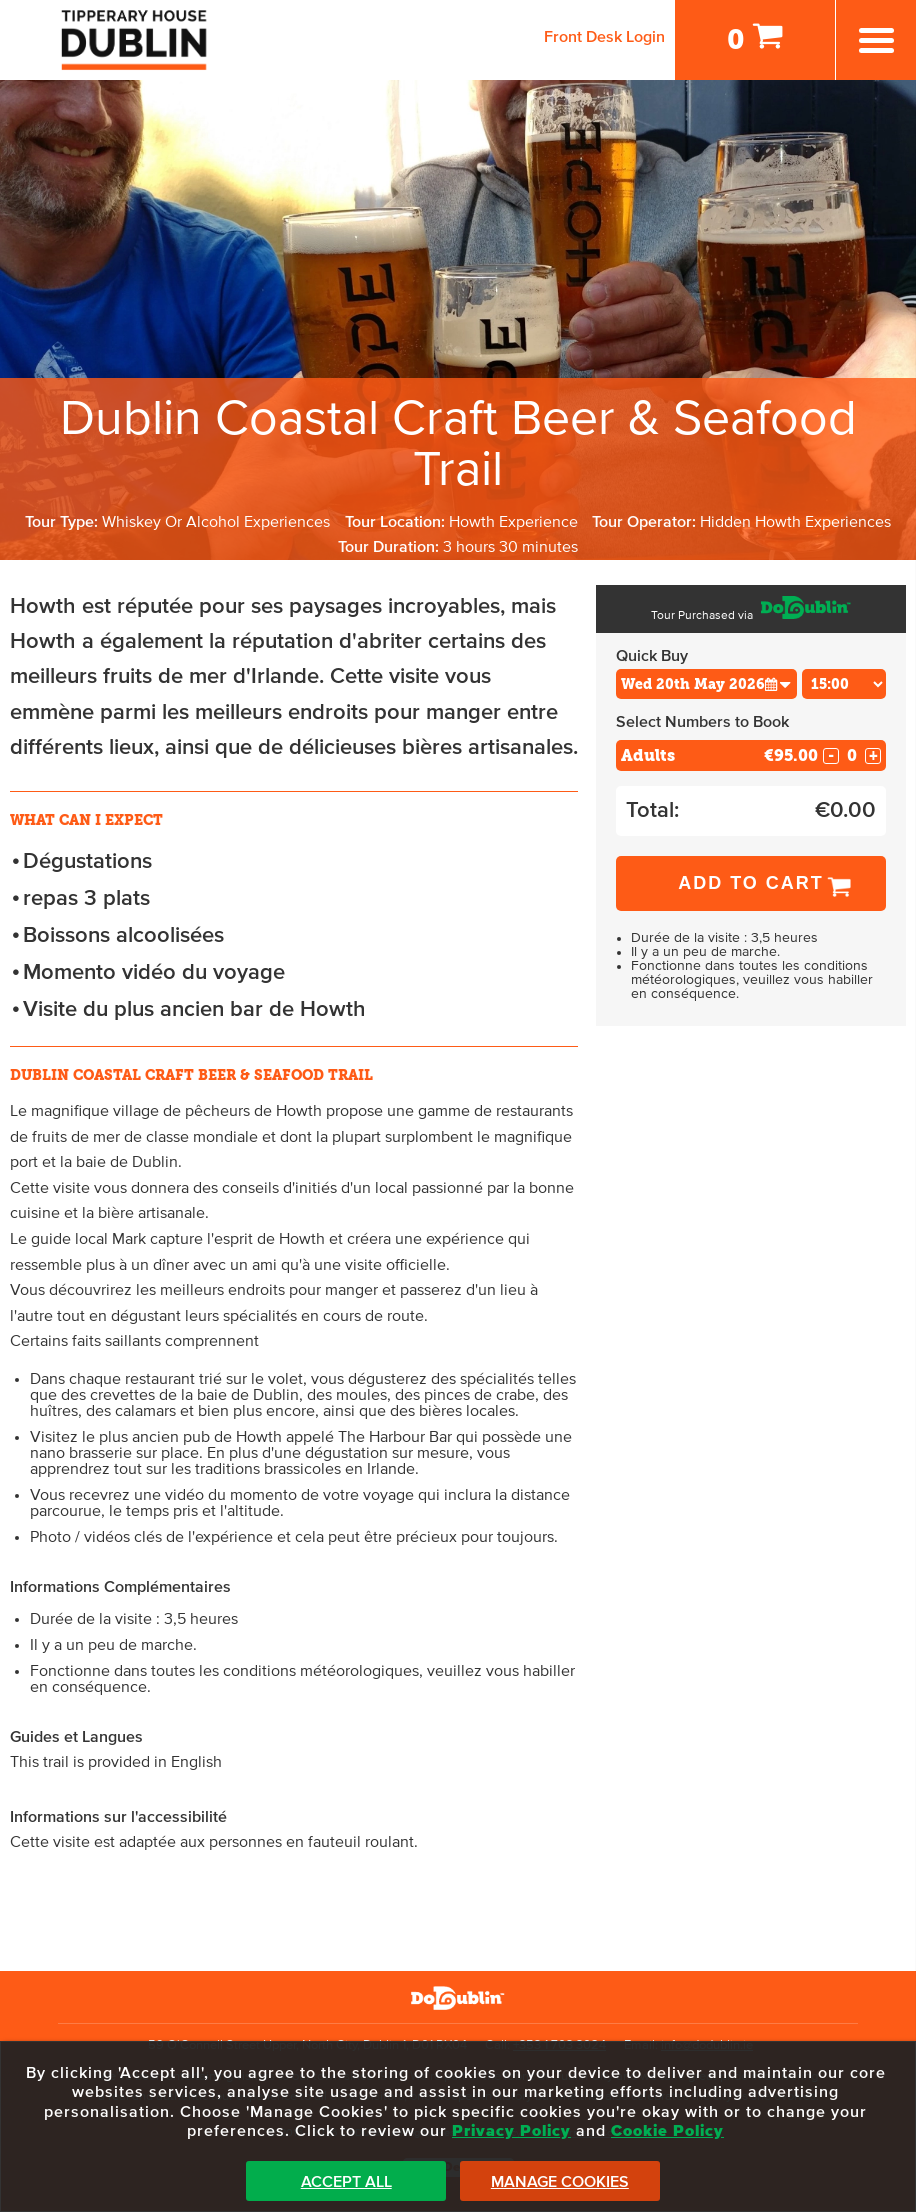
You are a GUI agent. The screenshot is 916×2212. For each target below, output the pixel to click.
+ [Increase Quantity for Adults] (873, 756)
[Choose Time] (844, 684)
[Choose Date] (706, 684)
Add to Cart (751, 883)
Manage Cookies (560, 2182)
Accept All (346, 2182)
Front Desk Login (604, 37)
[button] (778, 683)
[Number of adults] (852, 755)
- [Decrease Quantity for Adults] (831, 756)
